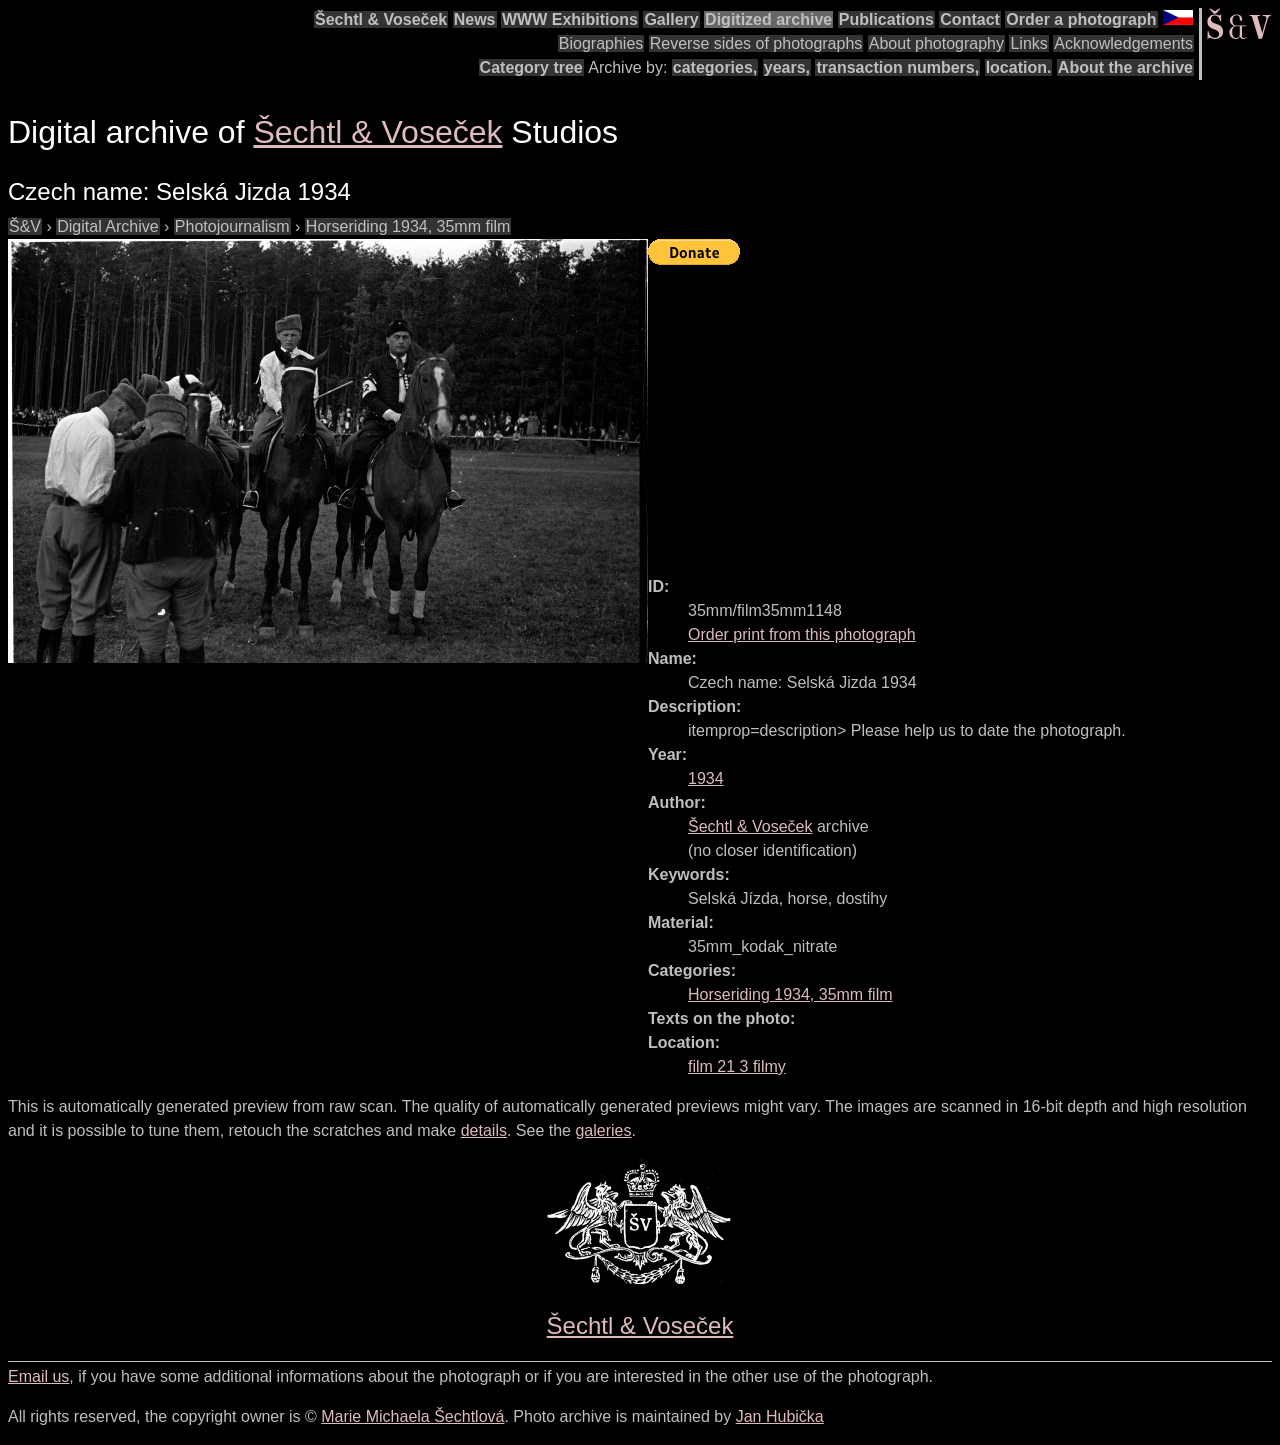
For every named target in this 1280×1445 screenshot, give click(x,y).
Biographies (601, 43)
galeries (603, 1130)
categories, (715, 67)
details (484, 1130)
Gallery (671, 19)
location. (1019, 67)
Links (1028, 43)
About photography (936, 43)
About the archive (1125, 67)
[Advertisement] (964, 412)
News (475, 19)
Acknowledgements (1123, 43)
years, (787, 67)
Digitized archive (768, 19)
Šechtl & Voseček (381, 19)
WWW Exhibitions (570, 19)
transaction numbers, (897, 67)
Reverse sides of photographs (756, 43)
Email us (38, 1376)
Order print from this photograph (802, 634)
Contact (970, 19)
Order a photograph (1081, 19)
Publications (886, 19)
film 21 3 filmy (737, 1066)
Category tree (531, 67)
